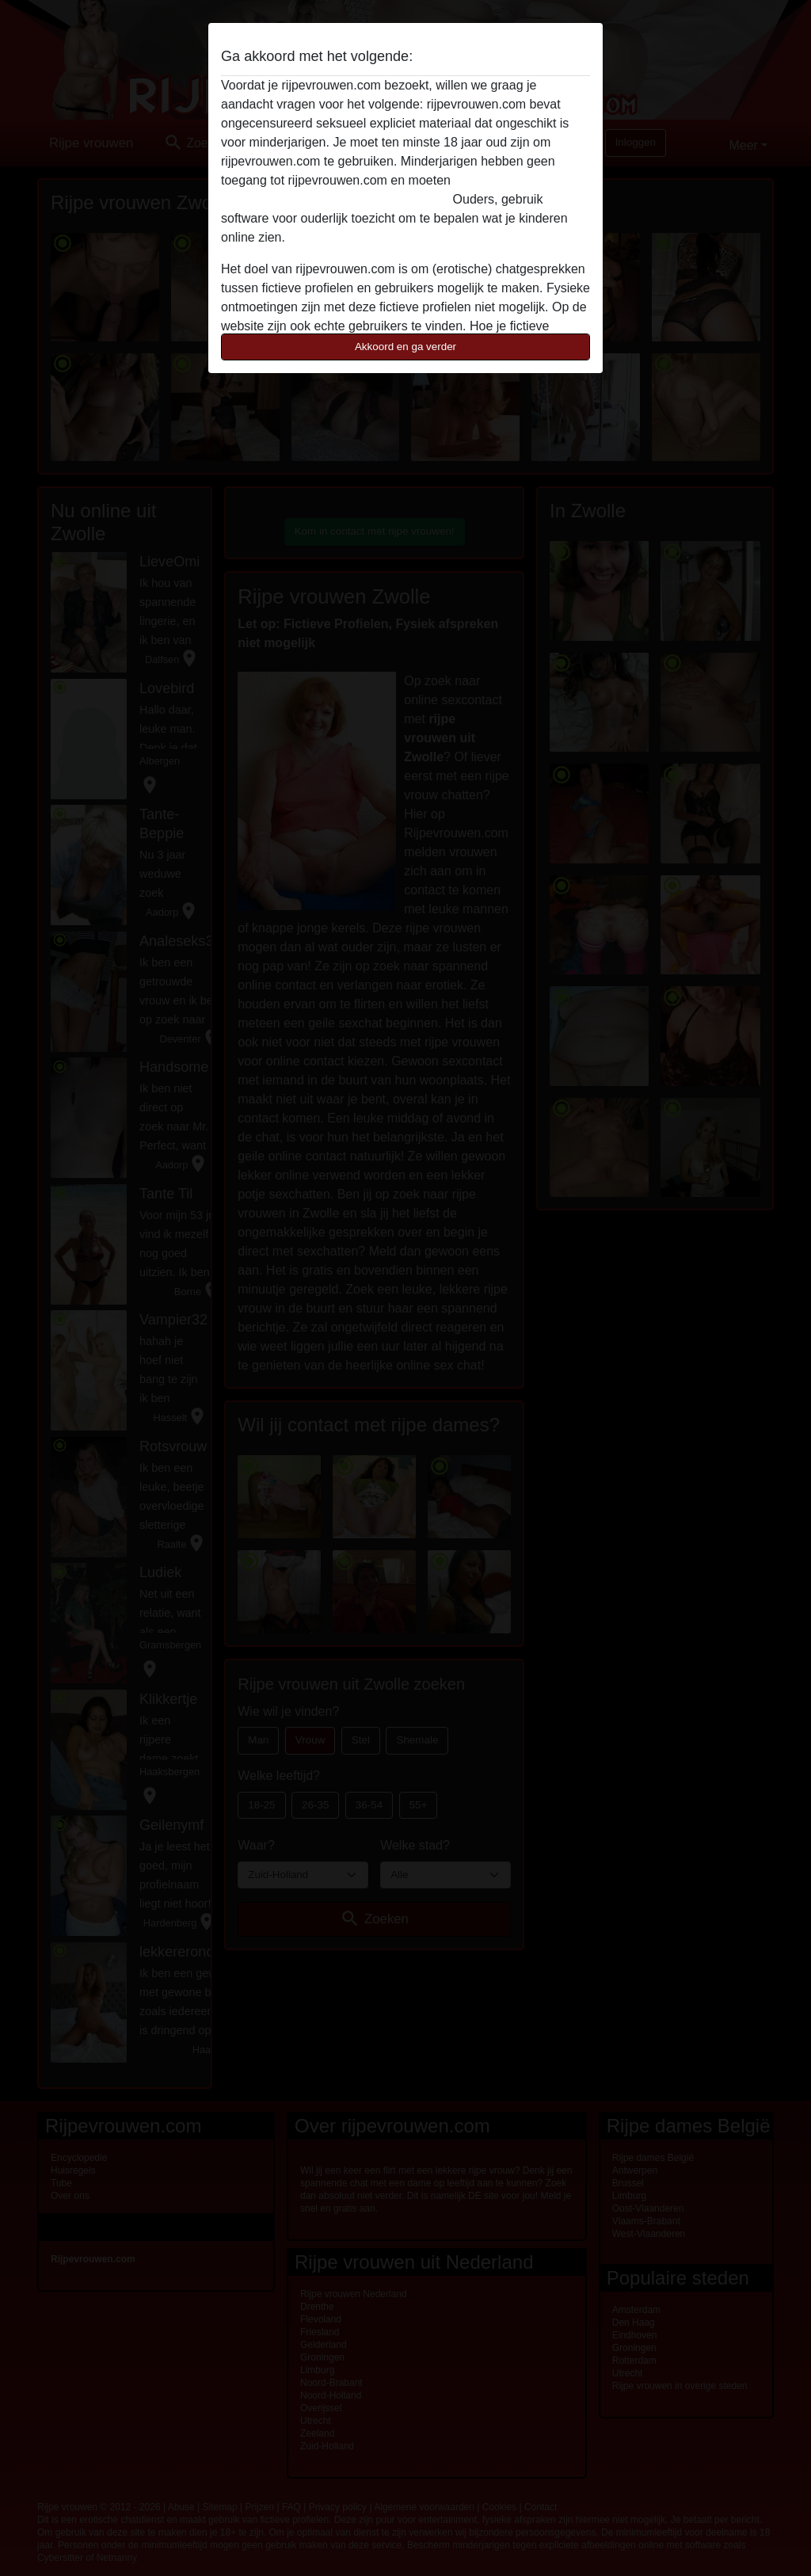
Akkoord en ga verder (405, 346)
